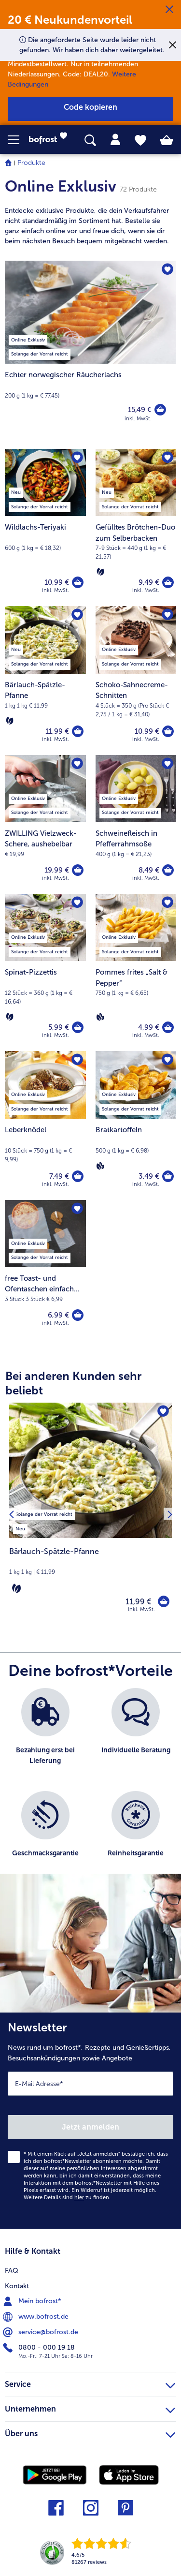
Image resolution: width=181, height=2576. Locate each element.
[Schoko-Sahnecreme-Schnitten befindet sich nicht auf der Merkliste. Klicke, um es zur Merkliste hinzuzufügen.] (167, 615)
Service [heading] (90, 2383)
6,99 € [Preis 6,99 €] (58, 1315)
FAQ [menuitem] (11, 2270)
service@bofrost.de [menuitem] (41, 2332)
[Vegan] (100, 1017)
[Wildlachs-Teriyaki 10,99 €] (45, 527)
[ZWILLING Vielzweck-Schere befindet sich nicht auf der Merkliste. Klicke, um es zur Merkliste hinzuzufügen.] (77, 764)
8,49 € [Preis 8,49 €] (149, 870)
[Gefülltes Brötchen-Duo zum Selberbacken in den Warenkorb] (168, 582)
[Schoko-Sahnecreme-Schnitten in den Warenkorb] (168, 731)
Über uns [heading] (90, 2432)
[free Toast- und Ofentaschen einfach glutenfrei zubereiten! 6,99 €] (45, 1269)
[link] (50, 140)
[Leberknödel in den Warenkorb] (78, 1176)
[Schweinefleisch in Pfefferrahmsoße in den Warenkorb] (168, 870)
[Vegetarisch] (100, 572)
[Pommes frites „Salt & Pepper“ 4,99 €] (136, 972)
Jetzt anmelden (90, 2127)
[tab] (115, 140)
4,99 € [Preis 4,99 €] (148, 1027)
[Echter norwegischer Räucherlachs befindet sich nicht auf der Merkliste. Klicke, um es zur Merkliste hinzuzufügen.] (167, 269)
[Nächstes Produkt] (170, 1514)
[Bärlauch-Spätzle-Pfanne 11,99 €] (45, 680)
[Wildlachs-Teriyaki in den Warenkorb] (78, 582)
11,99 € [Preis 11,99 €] (57, 731)
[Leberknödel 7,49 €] (45, 1125)
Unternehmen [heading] (90, 2407)
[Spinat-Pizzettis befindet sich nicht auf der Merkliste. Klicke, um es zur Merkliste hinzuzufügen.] (77, 902)
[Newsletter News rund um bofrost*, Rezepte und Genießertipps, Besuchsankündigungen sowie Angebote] (90, 2121)
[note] (90, 226)
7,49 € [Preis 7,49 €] (59, 1176)
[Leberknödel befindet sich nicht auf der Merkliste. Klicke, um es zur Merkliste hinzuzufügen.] (77, 1060)
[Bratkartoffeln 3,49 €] (136, 1125)
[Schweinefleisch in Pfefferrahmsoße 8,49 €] (136, 824)
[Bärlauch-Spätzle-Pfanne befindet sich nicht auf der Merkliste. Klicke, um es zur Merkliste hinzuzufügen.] (77, 615)
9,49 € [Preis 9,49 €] (149, 582)
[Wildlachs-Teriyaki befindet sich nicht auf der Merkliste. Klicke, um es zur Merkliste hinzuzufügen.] (77, 457)
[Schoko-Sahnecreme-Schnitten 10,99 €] (136, 680)
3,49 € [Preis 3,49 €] (149, 1176)
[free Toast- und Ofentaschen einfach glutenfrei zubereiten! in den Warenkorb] (78, 1315)
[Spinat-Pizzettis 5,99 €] (45, 972)
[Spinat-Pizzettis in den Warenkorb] (78, 1027)
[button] (18, 140)
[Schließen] (169, 9)
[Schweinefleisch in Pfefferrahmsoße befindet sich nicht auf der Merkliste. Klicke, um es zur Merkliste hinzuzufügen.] (167, 764)
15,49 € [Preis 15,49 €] (140, 409)
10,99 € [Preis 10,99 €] (56, 582)
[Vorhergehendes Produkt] (11, 1514)
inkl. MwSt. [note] (141, 1609)
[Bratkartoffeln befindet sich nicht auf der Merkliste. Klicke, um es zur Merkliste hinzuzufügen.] (167, 1060)
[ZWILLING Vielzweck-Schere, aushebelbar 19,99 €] (45, 824)
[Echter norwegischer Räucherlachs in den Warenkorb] (160, 409)
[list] (90, 1785)
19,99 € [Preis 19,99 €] (56, 870)
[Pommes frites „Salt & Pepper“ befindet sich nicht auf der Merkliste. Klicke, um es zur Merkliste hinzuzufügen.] (167, 902)
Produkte (31, 163)
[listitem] (44, 1513)
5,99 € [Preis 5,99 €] (58, 1027)
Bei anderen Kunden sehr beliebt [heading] (73, 1383)
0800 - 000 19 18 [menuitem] (40, 2348)
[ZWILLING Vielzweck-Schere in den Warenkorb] (78, 870)
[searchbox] (90, 140)
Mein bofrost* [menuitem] (33, 2301)
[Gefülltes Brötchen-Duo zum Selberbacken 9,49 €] (136, 527)
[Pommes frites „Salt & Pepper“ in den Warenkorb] (168, 1027)
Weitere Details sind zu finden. (67, 2197)
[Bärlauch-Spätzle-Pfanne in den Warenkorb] (78, 731)
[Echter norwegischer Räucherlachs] (90, 350)
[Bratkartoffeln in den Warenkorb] (168, 1176)
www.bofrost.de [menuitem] (37, 2317)
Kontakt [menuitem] (17, 2286)
